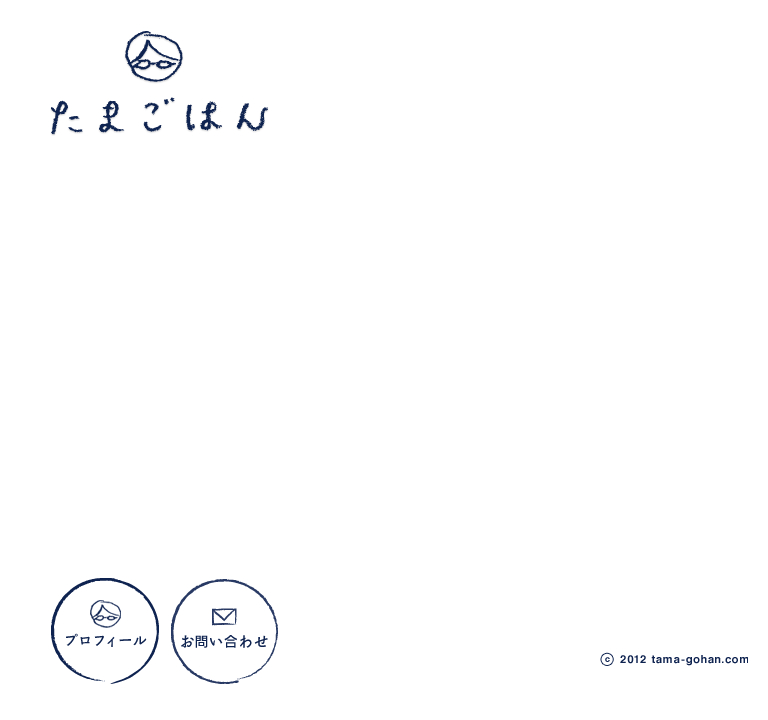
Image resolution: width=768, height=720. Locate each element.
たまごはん (160, 85)
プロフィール (105, 632)
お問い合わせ (225, 632)
